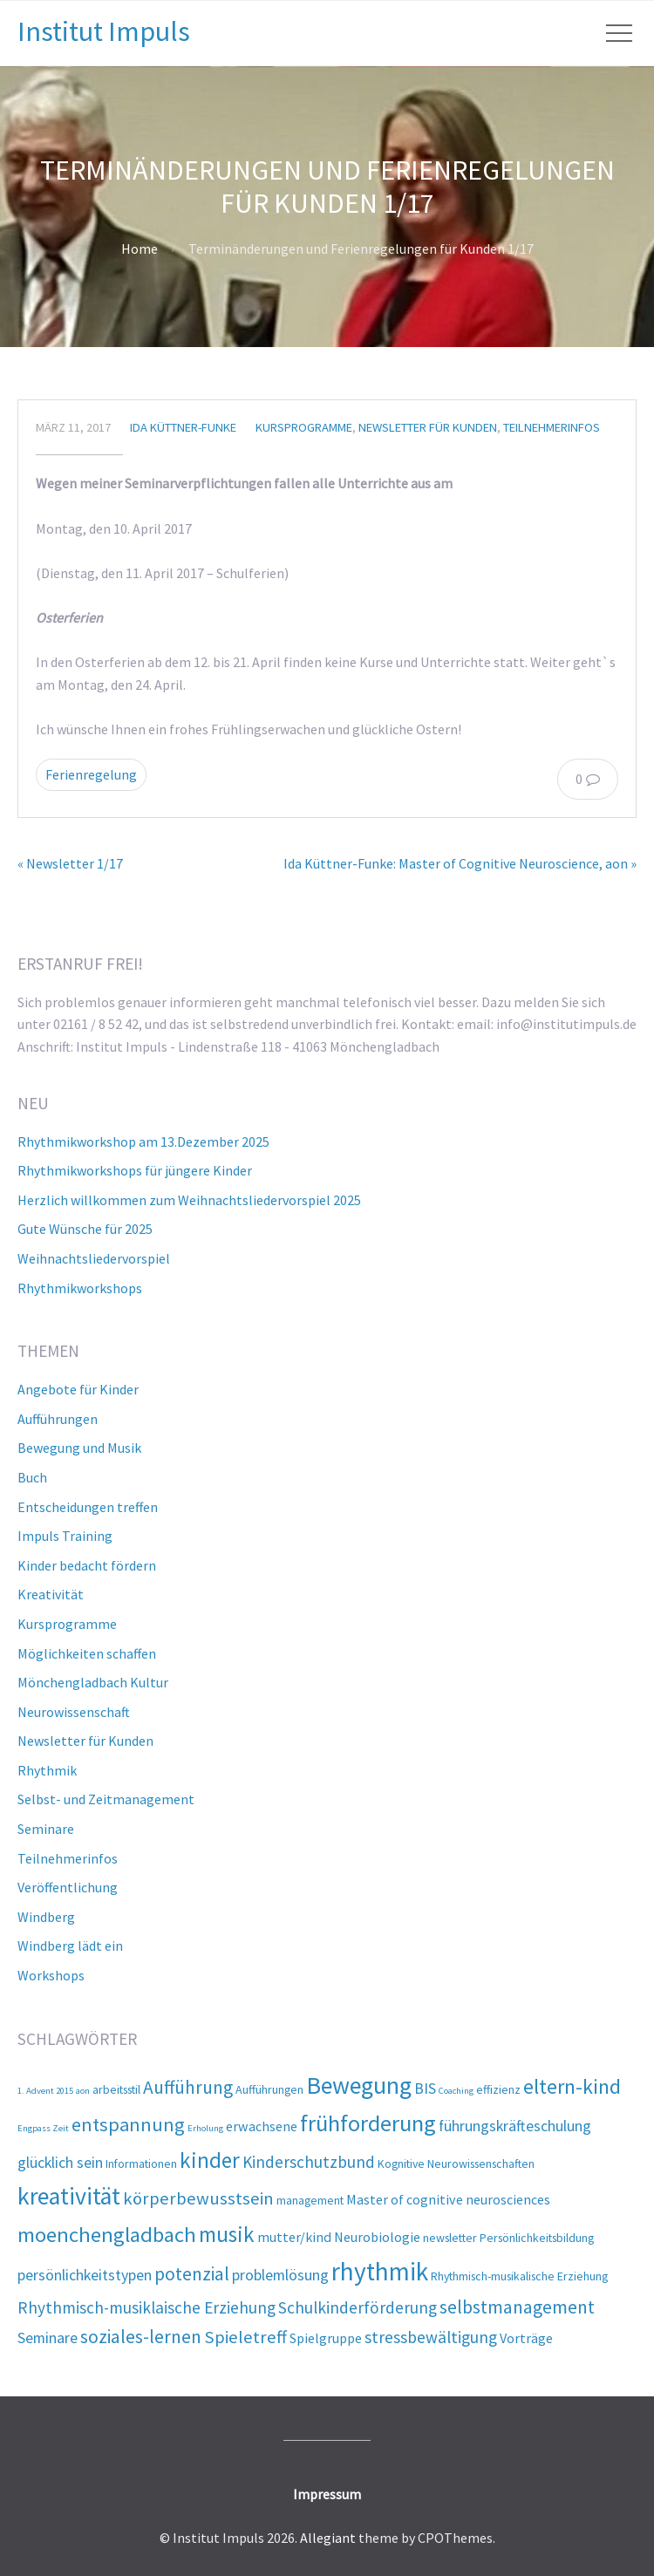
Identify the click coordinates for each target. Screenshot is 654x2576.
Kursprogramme (303, 427)
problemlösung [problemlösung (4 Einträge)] (280, 2275)
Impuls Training (64, 1535)
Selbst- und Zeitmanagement (105, 1799)
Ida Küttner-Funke (183, 427)
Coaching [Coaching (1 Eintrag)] (456, 2090)
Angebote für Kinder (78, 1389)
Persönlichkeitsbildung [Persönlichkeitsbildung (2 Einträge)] (537, 2237)
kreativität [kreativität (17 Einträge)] (68, 2196)
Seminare (45, 1828)
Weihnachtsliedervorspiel (93, 1258)
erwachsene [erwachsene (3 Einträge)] (261, 2126)
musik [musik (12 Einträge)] (227, 2234)
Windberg (46, 1916)
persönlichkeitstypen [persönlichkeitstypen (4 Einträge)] (84, 2275)
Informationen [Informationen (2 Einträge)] (141, 2163)
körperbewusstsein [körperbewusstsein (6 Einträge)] (198, 2198)
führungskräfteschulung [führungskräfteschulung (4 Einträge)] (515, 2126)
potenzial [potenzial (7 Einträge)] (191, 2274)
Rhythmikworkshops (79, 1288)
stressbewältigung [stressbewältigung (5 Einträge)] (430, 2337)
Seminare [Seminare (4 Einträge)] (47, 2337)
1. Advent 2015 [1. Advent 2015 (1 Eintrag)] (45, 2090)
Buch (32, 1477)
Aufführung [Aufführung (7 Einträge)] (188, 2087)
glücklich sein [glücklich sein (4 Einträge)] (60, 2162)
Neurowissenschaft (73, 1712)
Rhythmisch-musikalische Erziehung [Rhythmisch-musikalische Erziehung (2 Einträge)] (519, 2276)
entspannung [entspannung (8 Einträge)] (128, 2124)
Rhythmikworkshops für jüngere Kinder (134, 1170)
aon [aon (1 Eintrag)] (83, 2090)
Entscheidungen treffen (87, 1507)
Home (139, 248)
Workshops (51, 1975)
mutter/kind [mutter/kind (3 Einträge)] (294, 2236)
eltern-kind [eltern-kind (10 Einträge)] (572, 2086)
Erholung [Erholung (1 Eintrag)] (205, 2128)
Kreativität (50, 1594)
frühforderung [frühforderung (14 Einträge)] (368, 2123)
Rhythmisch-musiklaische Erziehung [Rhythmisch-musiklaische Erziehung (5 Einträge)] (146, 2307)
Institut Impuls (103, 31)
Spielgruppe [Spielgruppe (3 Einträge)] (326, 2338)
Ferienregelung (91, 774)
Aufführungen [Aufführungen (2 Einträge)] (269, 2089)
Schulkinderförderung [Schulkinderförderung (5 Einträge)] (357, 2307)
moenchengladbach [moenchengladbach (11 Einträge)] (106, 2234)
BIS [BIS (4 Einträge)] (425, 2088)
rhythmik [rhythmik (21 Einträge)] (379, 2271)
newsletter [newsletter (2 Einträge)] (450, 2237)
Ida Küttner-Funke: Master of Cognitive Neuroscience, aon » (460, 863)
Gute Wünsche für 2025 (85, 1228)
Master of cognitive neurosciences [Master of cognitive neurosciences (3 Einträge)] (448, 2199)
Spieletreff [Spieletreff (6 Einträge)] (245, 2337)
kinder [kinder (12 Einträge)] (210, 2160)
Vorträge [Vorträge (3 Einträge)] (526, 2338)
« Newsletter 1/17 (70, 863)
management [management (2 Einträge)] (310, 2200)
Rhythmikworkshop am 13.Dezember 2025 (143, 1141)
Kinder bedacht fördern (86, 1565)
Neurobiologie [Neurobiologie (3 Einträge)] (377, 2236)
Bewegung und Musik (79, 1447)
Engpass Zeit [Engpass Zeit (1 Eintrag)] (43, 2128)
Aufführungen (57, 1419)
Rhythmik (47, 1770)
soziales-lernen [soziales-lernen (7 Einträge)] (140, 2336)
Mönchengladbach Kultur (92, 1682)
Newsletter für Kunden (427, 427)
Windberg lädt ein (70, 1945)
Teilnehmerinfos (551, 427)
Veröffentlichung (67, 1887)
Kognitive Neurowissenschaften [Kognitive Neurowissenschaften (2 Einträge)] (456, 2163)
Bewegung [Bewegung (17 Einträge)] (359, 2085)
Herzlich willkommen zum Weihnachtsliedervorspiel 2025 (189, 1200)
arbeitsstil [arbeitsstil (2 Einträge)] (116, 2089)
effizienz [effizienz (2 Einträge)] (498, 2089)
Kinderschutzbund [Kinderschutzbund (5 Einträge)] (308, 2161)
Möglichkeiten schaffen (86, 1653)
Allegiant (328, 2537)
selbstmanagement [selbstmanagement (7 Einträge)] (517, 2307)
